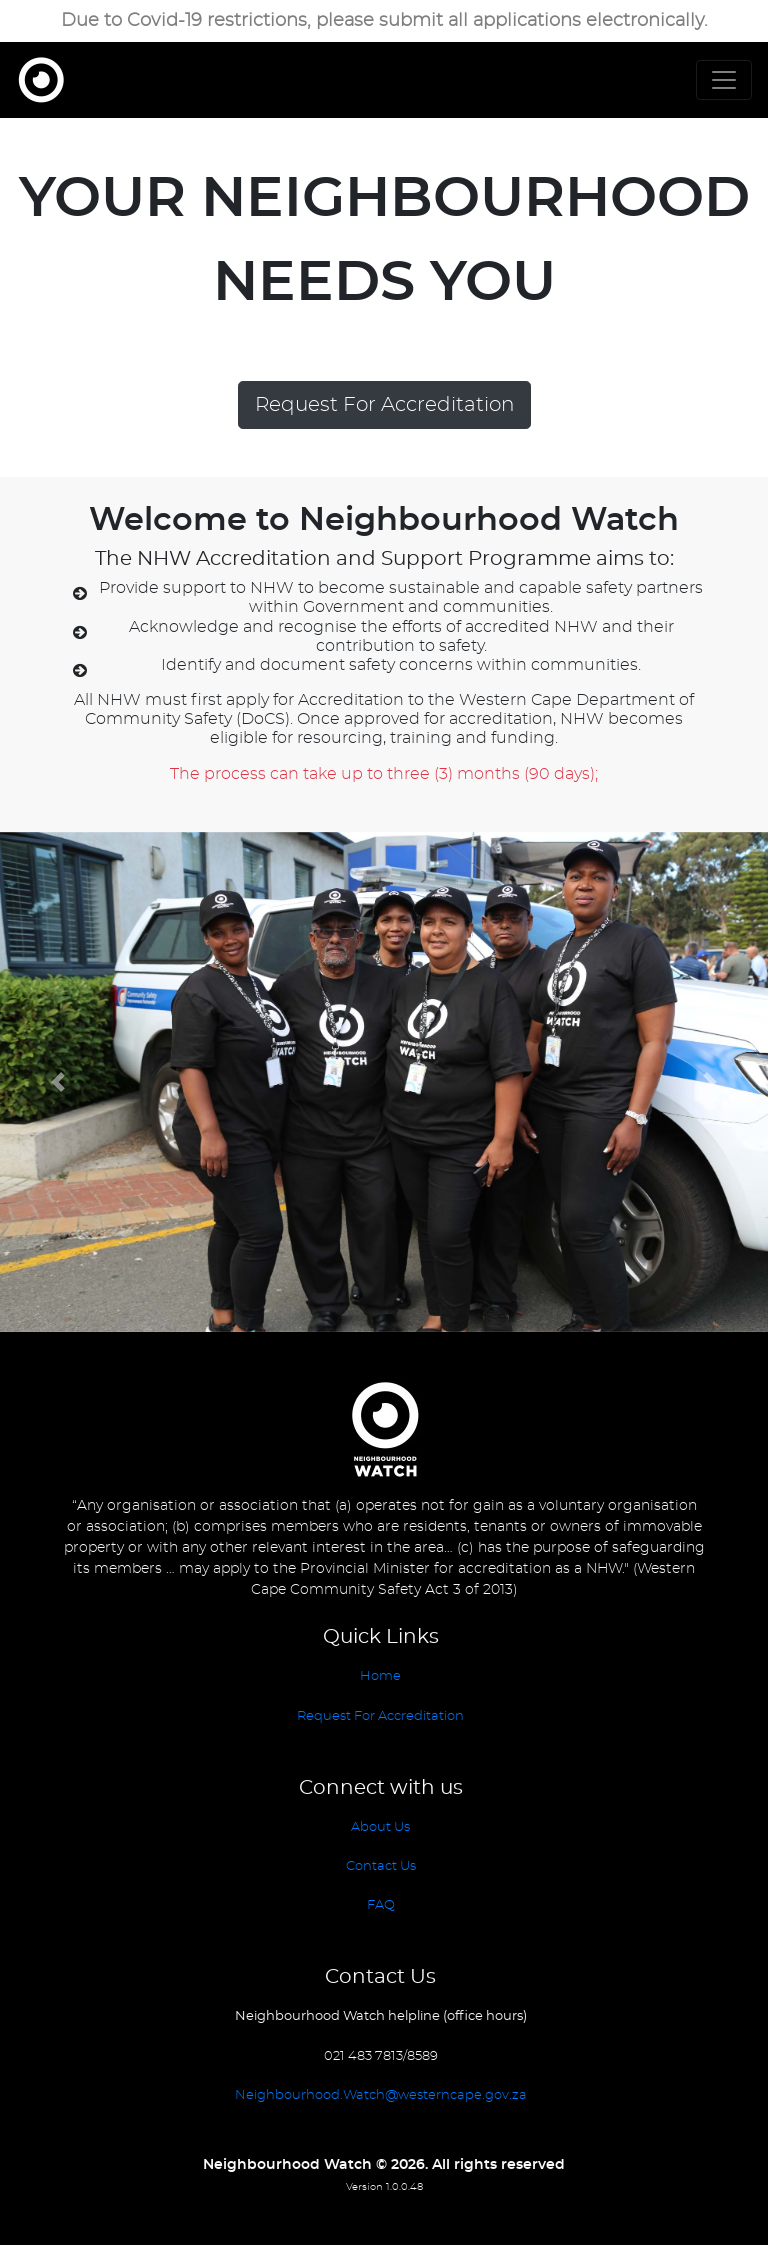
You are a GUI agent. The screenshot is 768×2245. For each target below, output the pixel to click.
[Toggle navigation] (724, 80)
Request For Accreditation (384, 405)
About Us (380, 1827)
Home (380, 1676)
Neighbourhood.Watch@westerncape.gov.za (381, 2095)
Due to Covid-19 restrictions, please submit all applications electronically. (384, 21)
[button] (57, 1082)
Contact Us (381, 1866)
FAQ (381, 1905)
